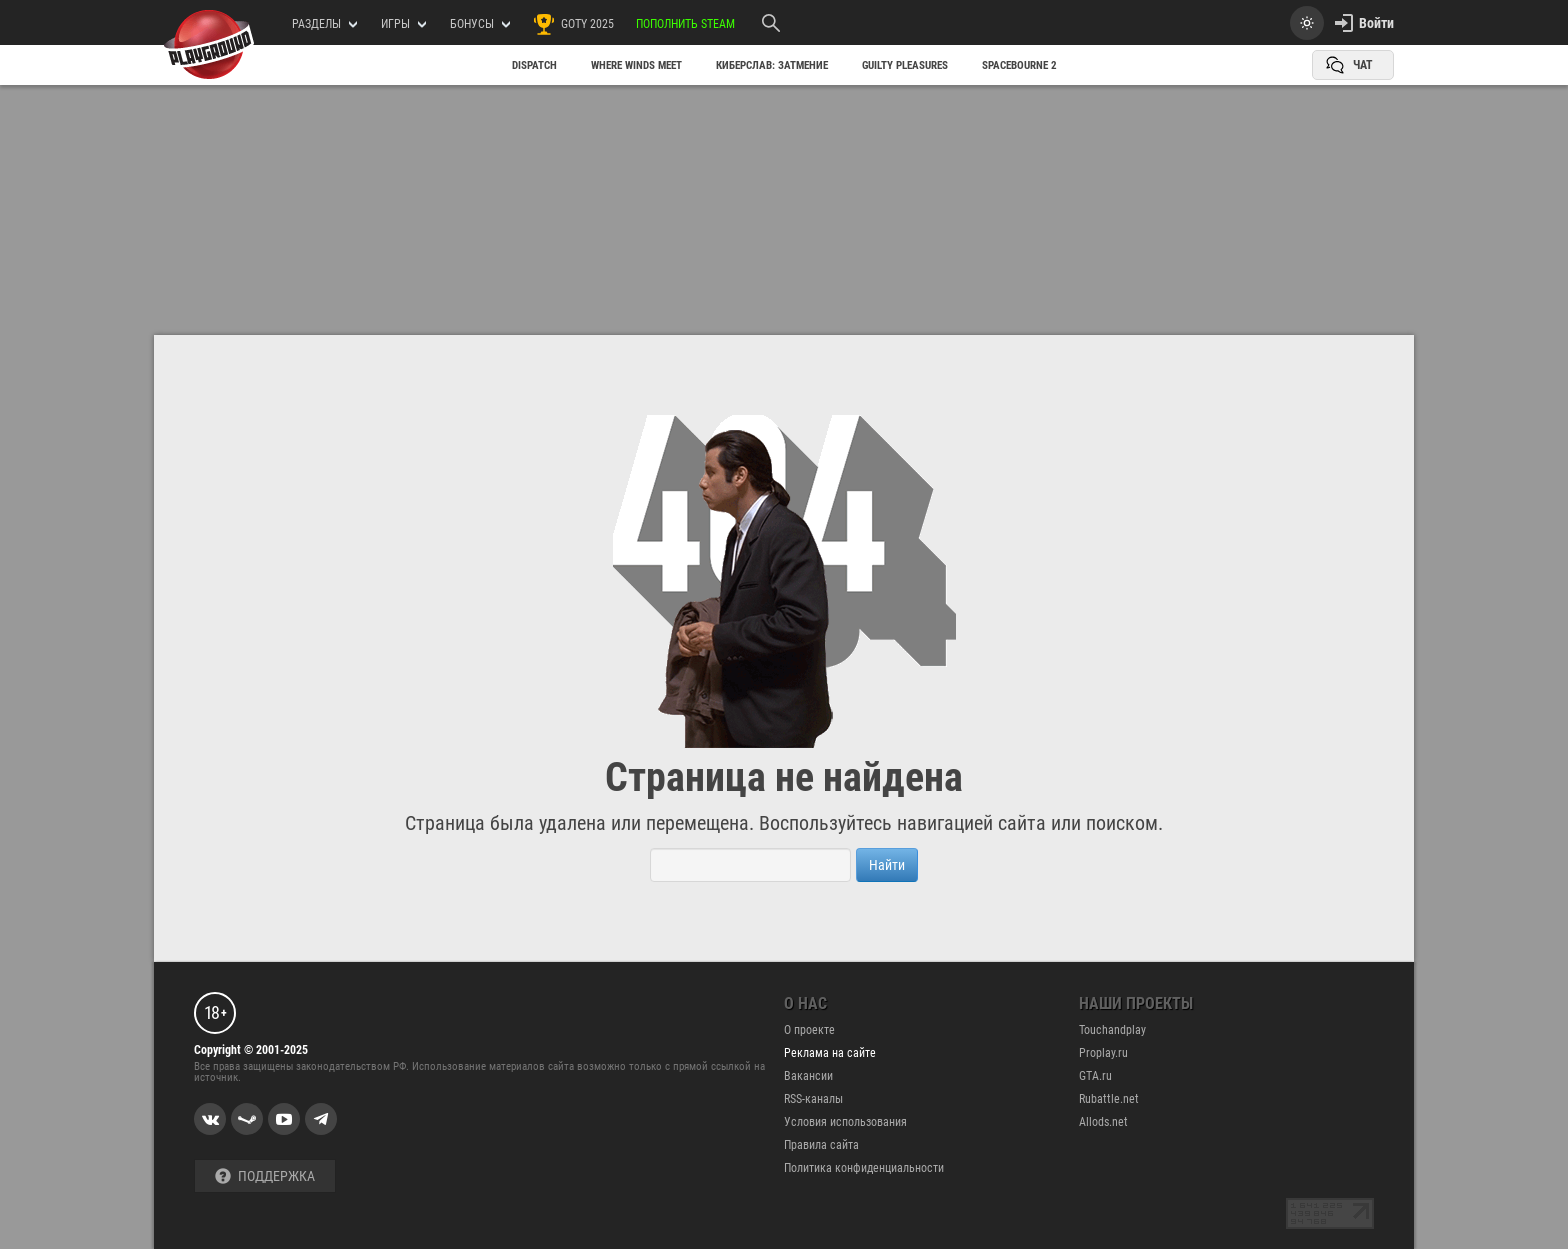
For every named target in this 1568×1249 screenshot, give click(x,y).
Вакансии (808, 1076)
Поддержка (265, 1176)
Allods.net (1103, 1122)
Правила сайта (821, 1145)
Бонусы (480, 24)
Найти (887, 865)
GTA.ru (1095, 1076)
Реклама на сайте (830, 1053)
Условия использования (845, 1122)
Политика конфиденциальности (864, 1168)
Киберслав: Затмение (772, 65)
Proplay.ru (1103, 1053)
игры (403, 24)
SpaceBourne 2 (1019, 65)
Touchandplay (1112, 1030)
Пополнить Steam (685, 24)
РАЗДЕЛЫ (324, 24)
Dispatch (534, 65)
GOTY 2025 (573, 24)
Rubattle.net (1109, 1099)
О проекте (809, 1030)
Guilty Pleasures (905, 65)
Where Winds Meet (636, 65)
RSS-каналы (813, 1099)
